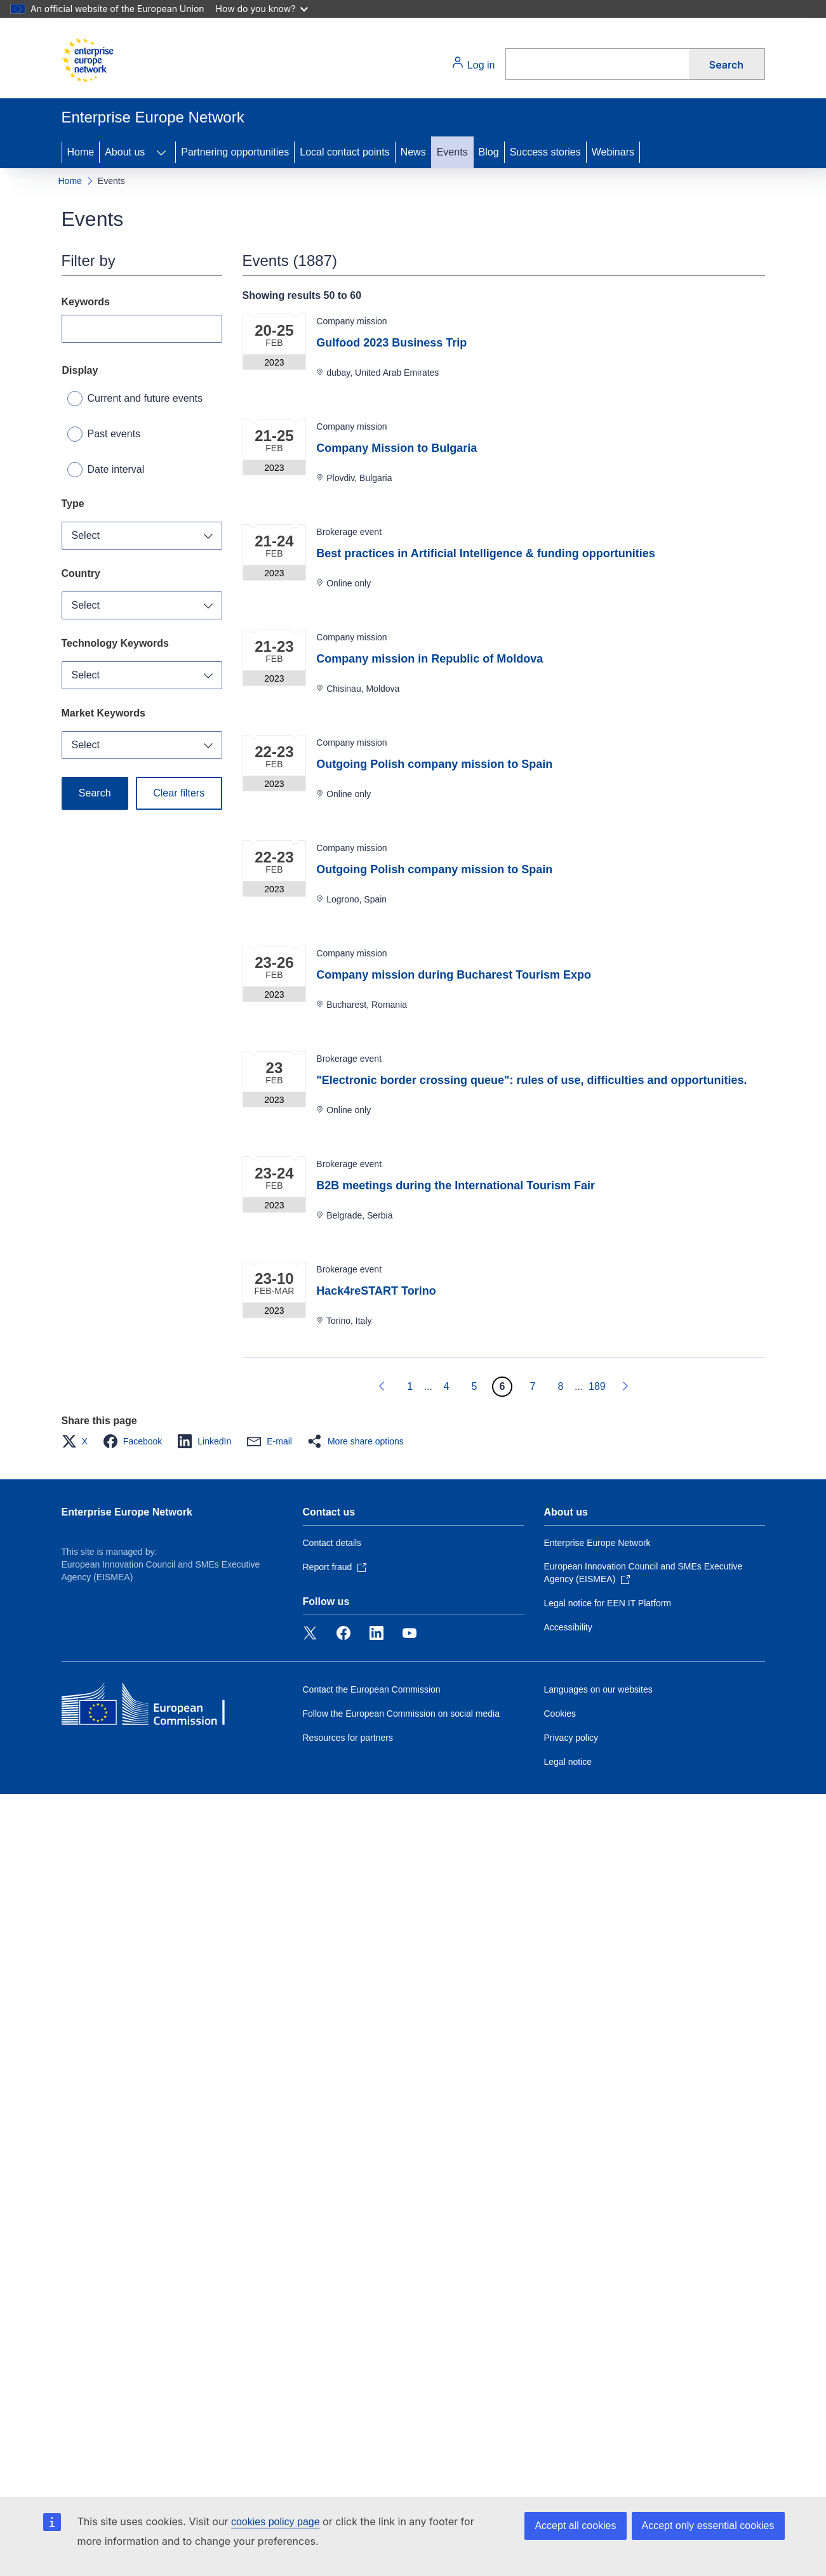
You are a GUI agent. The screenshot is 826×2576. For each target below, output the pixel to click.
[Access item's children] (161, 152)
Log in (473, 63)
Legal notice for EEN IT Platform (608, 1603)
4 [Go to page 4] (447, 1386)
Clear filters (178, 793)
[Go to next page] (625, 1387)
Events (452, 152)
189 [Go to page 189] (597, 1386)
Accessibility (568, 1627)
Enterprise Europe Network (127, 1512)
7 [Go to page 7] (533, 1386)
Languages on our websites (598, 1689)
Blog (489, 152)
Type (73, 503)
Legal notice (568, 1762)
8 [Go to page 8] (561, 1386)
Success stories (545, 152)
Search (726, 64)
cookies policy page (275, 2521)
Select (86, 535)
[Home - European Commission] (88, 60)
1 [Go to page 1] (410, 1386)
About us (125, 152)
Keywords (86, 301)
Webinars (613, 152)
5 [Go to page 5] (474, 1386)
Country (81, 573)
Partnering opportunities (235, 152)
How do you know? (262, 8)
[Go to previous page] (382, 1387)
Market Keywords (104, 713)
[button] (78, 1441)
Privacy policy (571, 1738)
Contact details (332, 1543)
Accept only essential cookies (708, 2525)
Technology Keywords (116, 643)
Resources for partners (348, 1738)
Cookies (560, 1713)
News (413, 152)
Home (81, 152)
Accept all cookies (575, 2525)
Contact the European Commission (372, 1689)
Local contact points (344, 152)
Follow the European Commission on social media (401, 1713)
